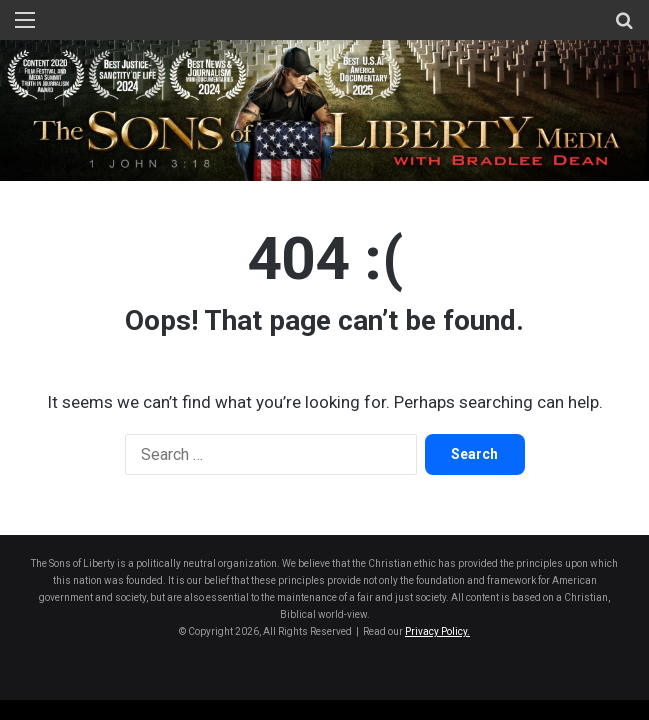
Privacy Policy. (437, 631)
